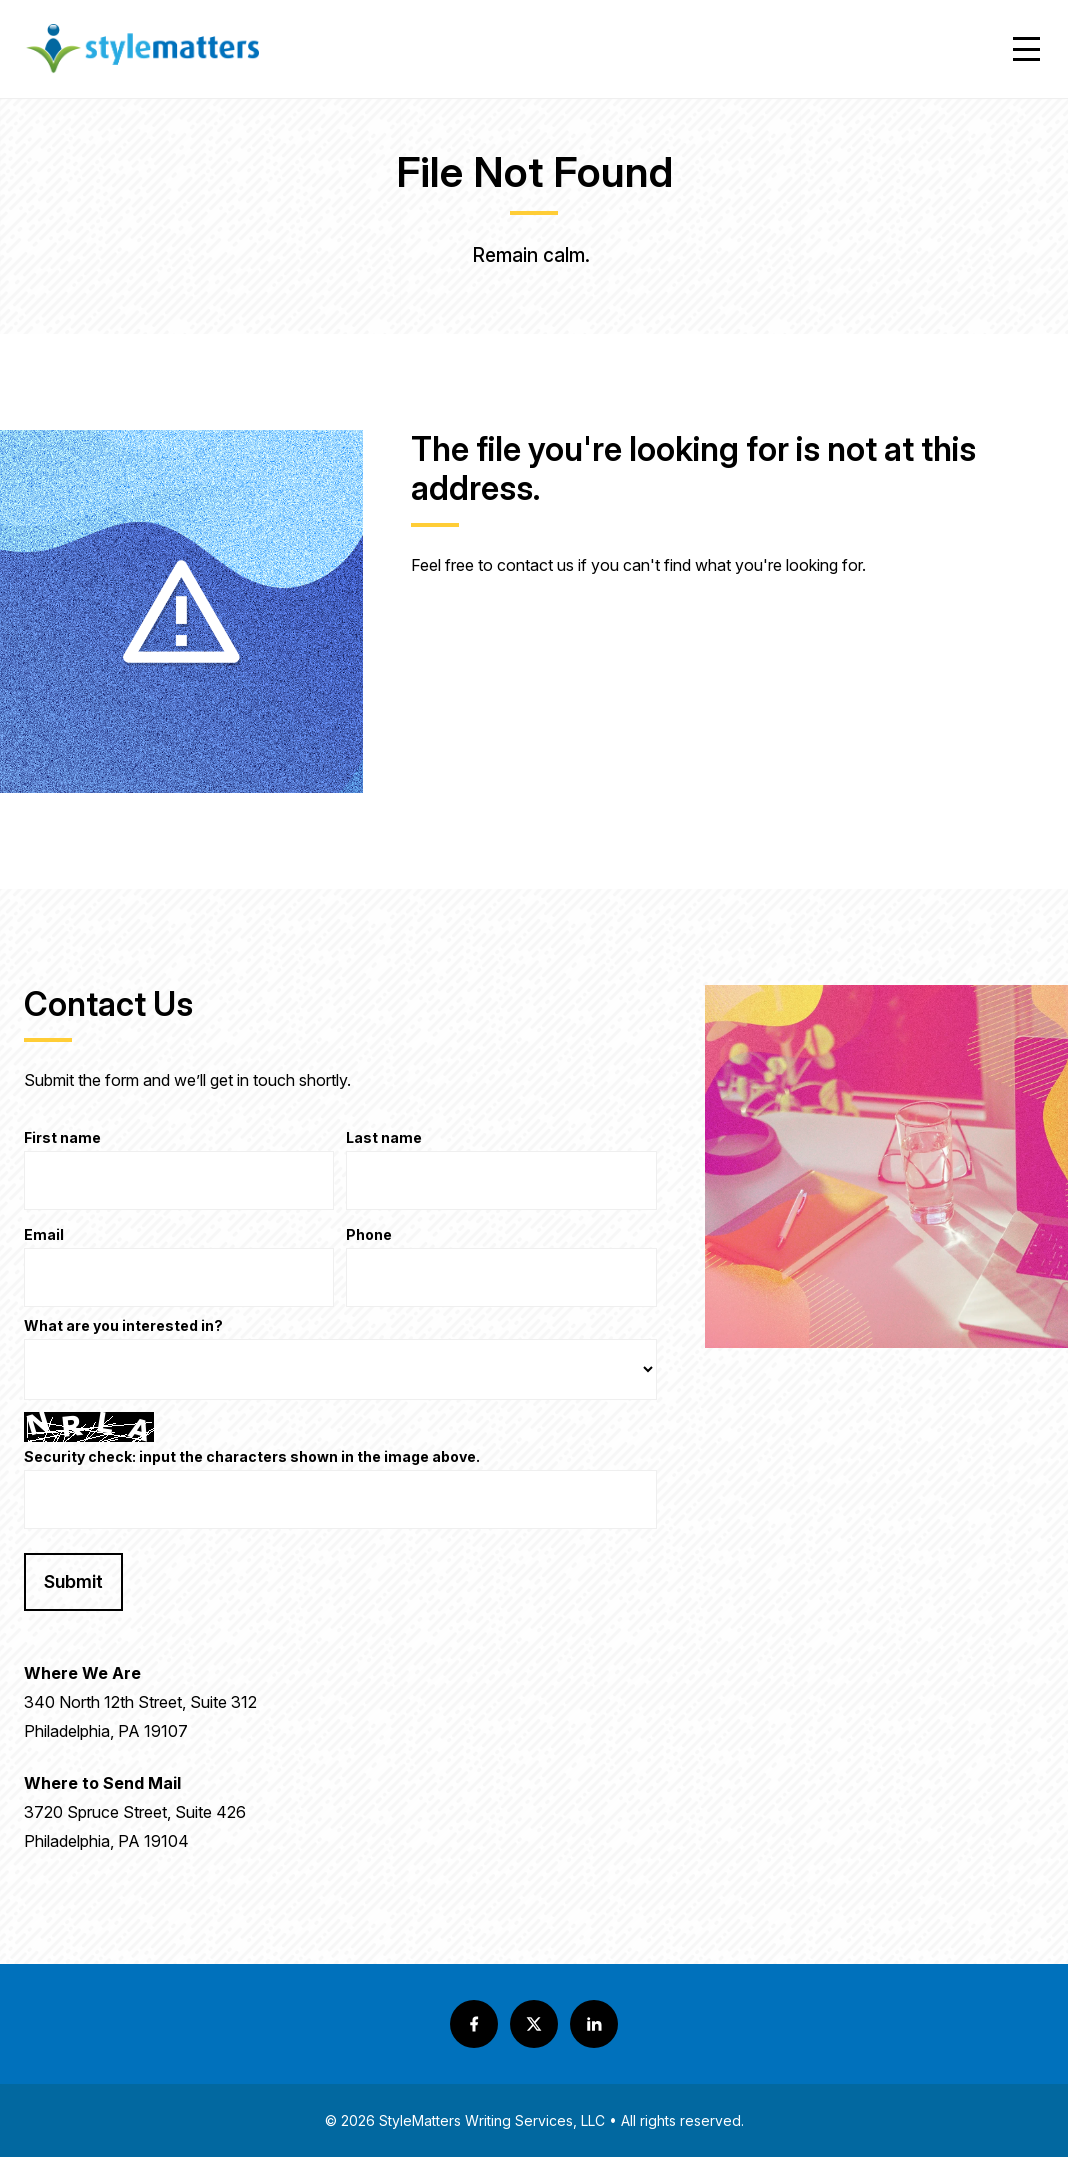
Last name (384, 1138)
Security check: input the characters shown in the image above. (252, 1457)
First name (62, 1138)
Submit (73, 1581)
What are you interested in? (123, 1326)
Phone (369, 1235)
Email (44, 1235)
